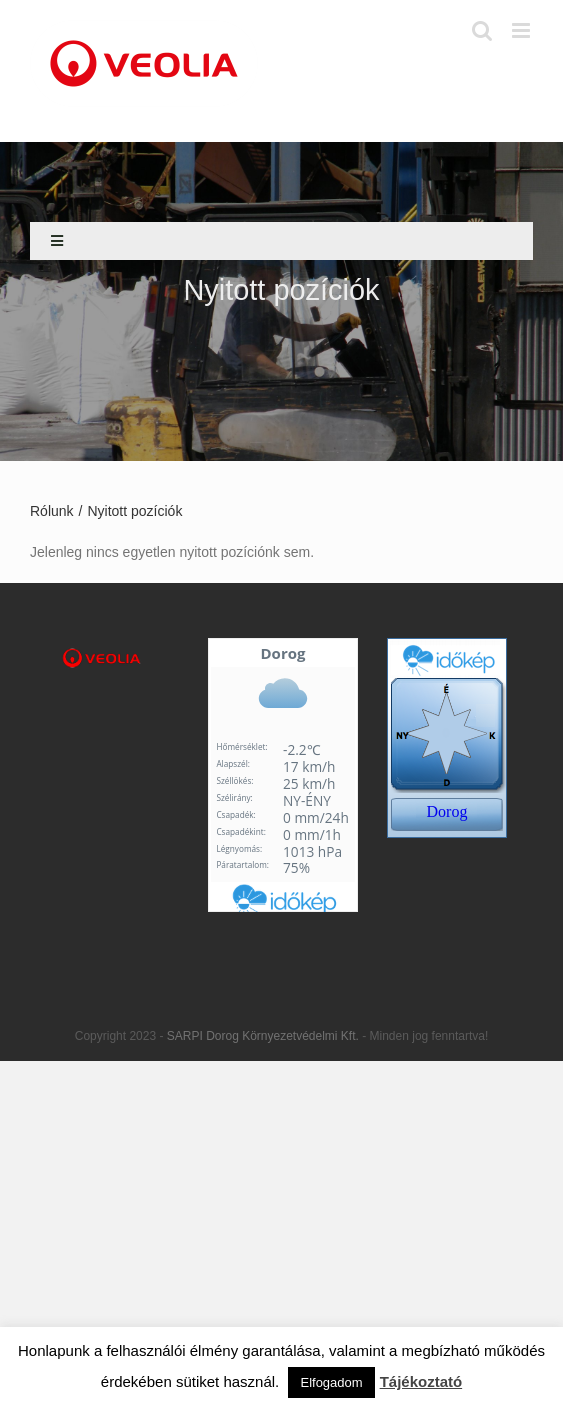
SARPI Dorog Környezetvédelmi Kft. (264, 1036)
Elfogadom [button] (331, 1382)
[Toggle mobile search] (482, 30)
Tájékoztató (421, 1381)
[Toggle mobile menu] (522, 30)
